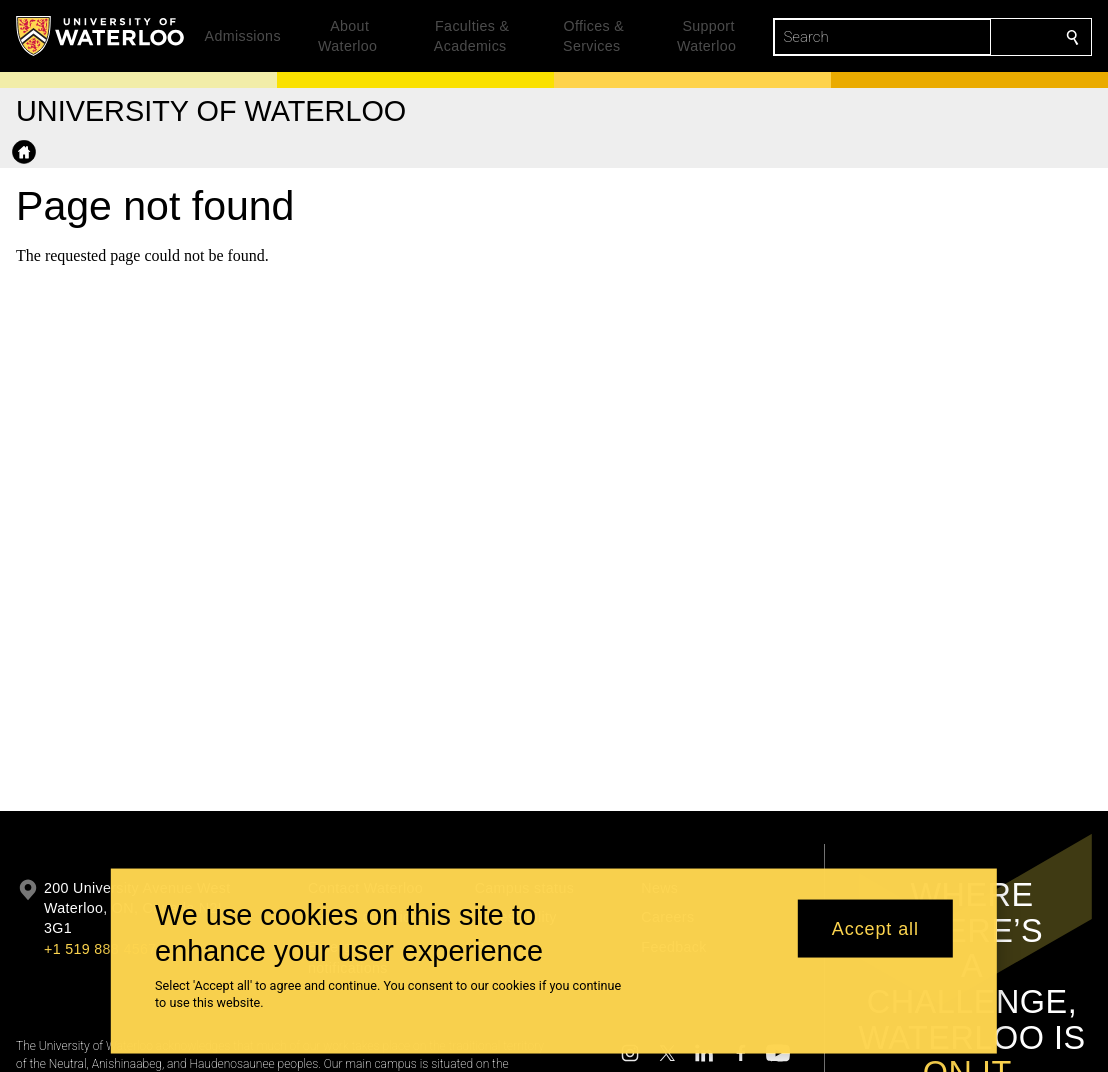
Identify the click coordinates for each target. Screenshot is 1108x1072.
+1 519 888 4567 (100, 949)
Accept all (875, 928)
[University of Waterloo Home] (101, 36)
